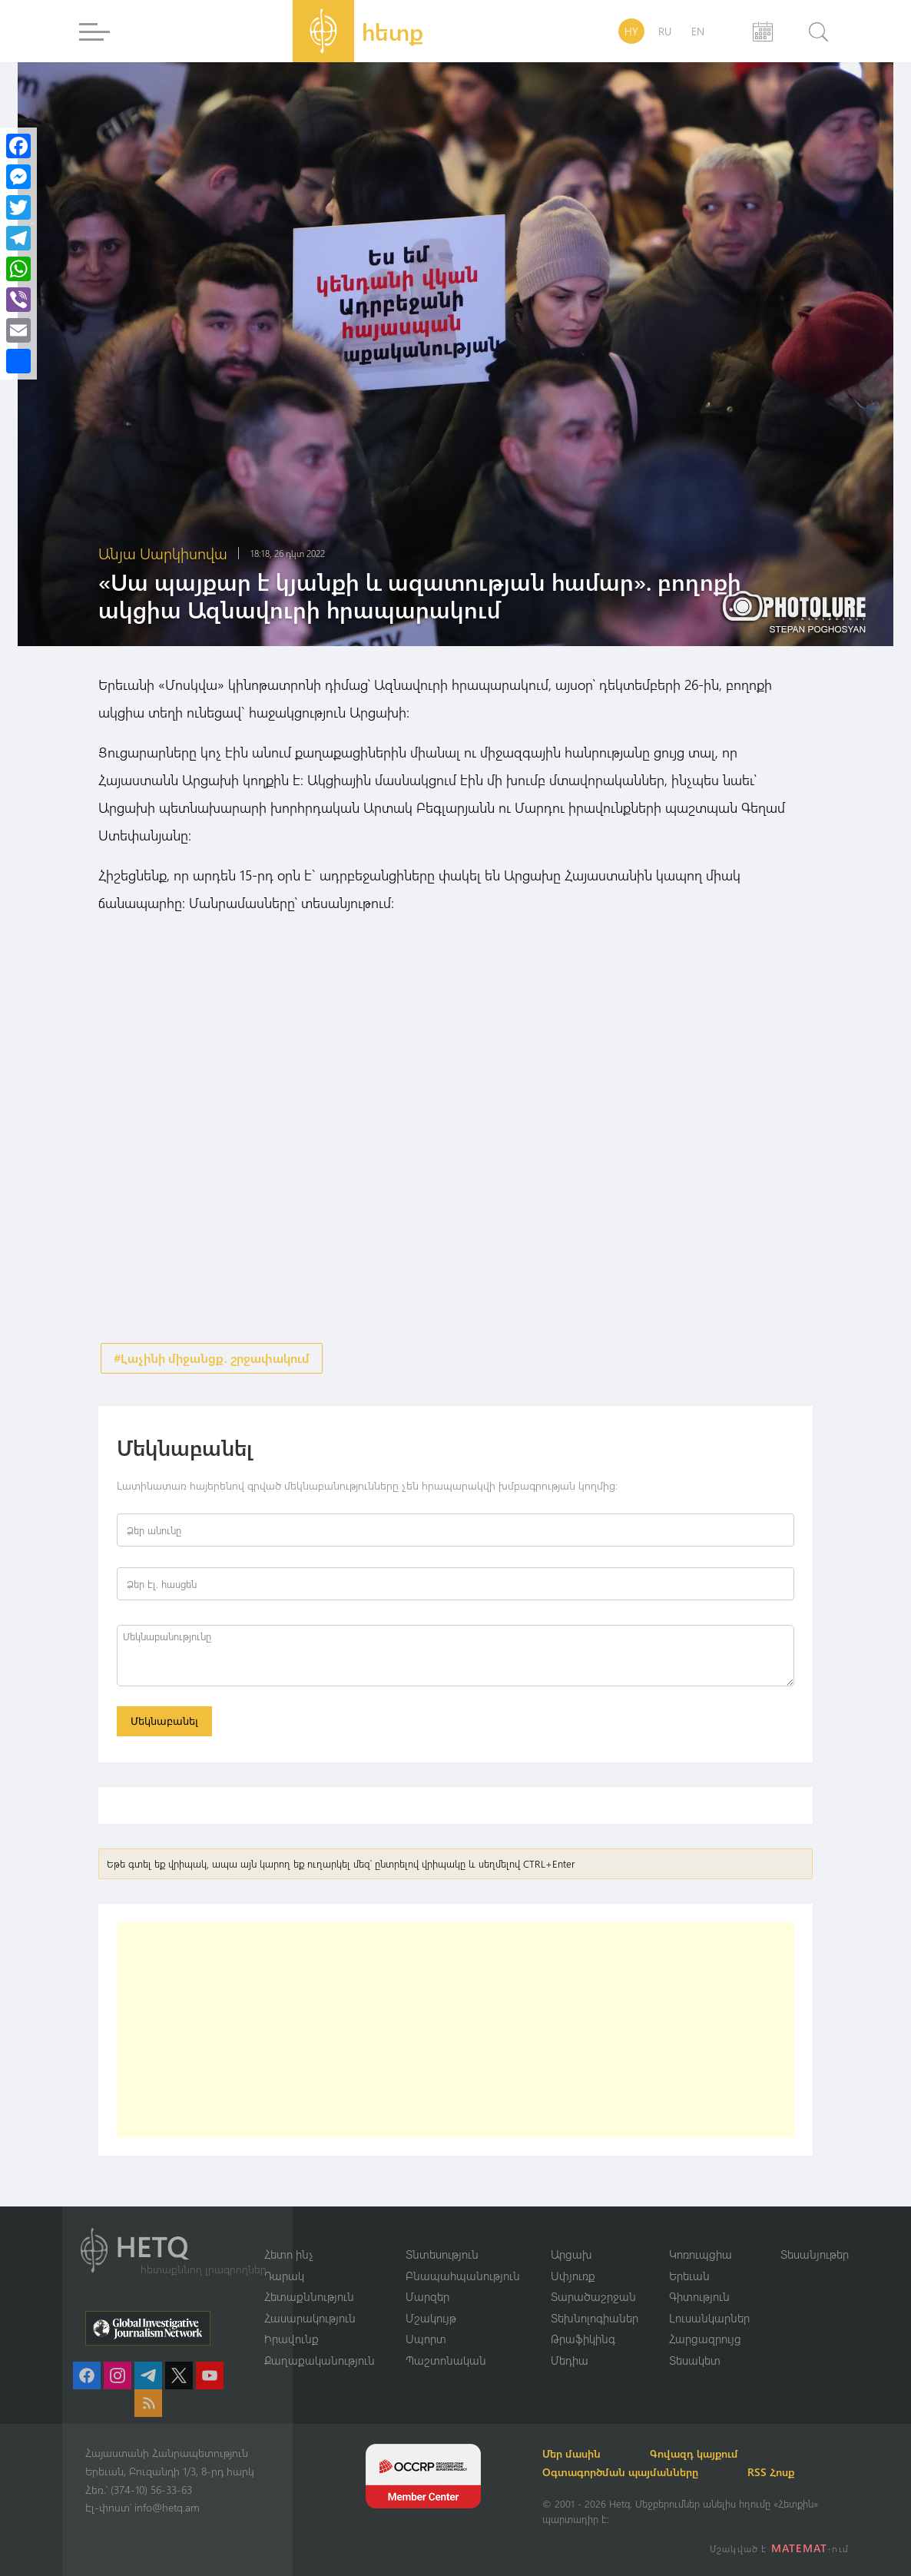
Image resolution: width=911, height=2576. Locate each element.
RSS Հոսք (770, 2472)
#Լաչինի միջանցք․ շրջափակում (212, 1358)
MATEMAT (799, 2548)
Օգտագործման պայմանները (620, 2472)
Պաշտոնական (446, 2360)
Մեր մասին (571, 2453)
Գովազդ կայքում (694, 2453)
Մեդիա (569, 2360)
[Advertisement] (455, 2029)
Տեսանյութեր (814, 2254)
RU (664, 31)
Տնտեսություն (442, 2254)
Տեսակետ (695, 2360)
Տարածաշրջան (593, 2296)
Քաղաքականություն (319, 2360)
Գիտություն (699, 2296)
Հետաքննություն (309, 2296)
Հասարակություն (310, 2318)
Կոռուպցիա (700, 2254)
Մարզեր (427, 2296)
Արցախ (571, 2254)
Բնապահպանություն (463, 2275)
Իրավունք (291, 2338)
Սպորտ (426, 2338)
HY (631, 31)
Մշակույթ (431, 2318)
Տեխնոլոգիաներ (594, 2318)
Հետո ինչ (288, 2254)
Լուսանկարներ (709, 2318)
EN (697, 31)
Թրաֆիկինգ (583, 2338)
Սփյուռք (573, 2275)
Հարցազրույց (705, 2338)
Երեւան (689, 2275)
